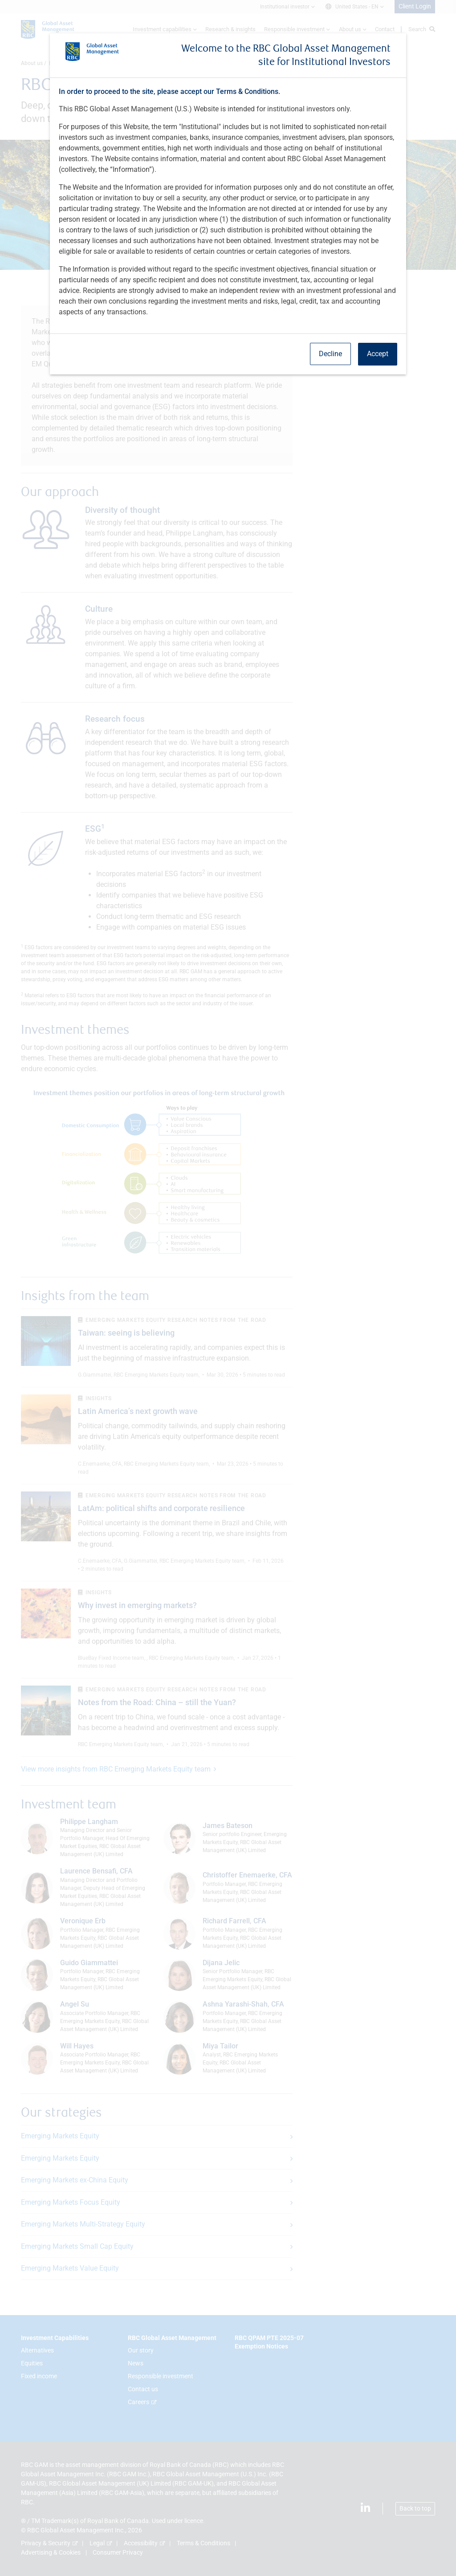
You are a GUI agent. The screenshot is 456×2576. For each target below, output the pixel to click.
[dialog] (228, 1288)
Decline (330, 353)
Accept (377, 353)
